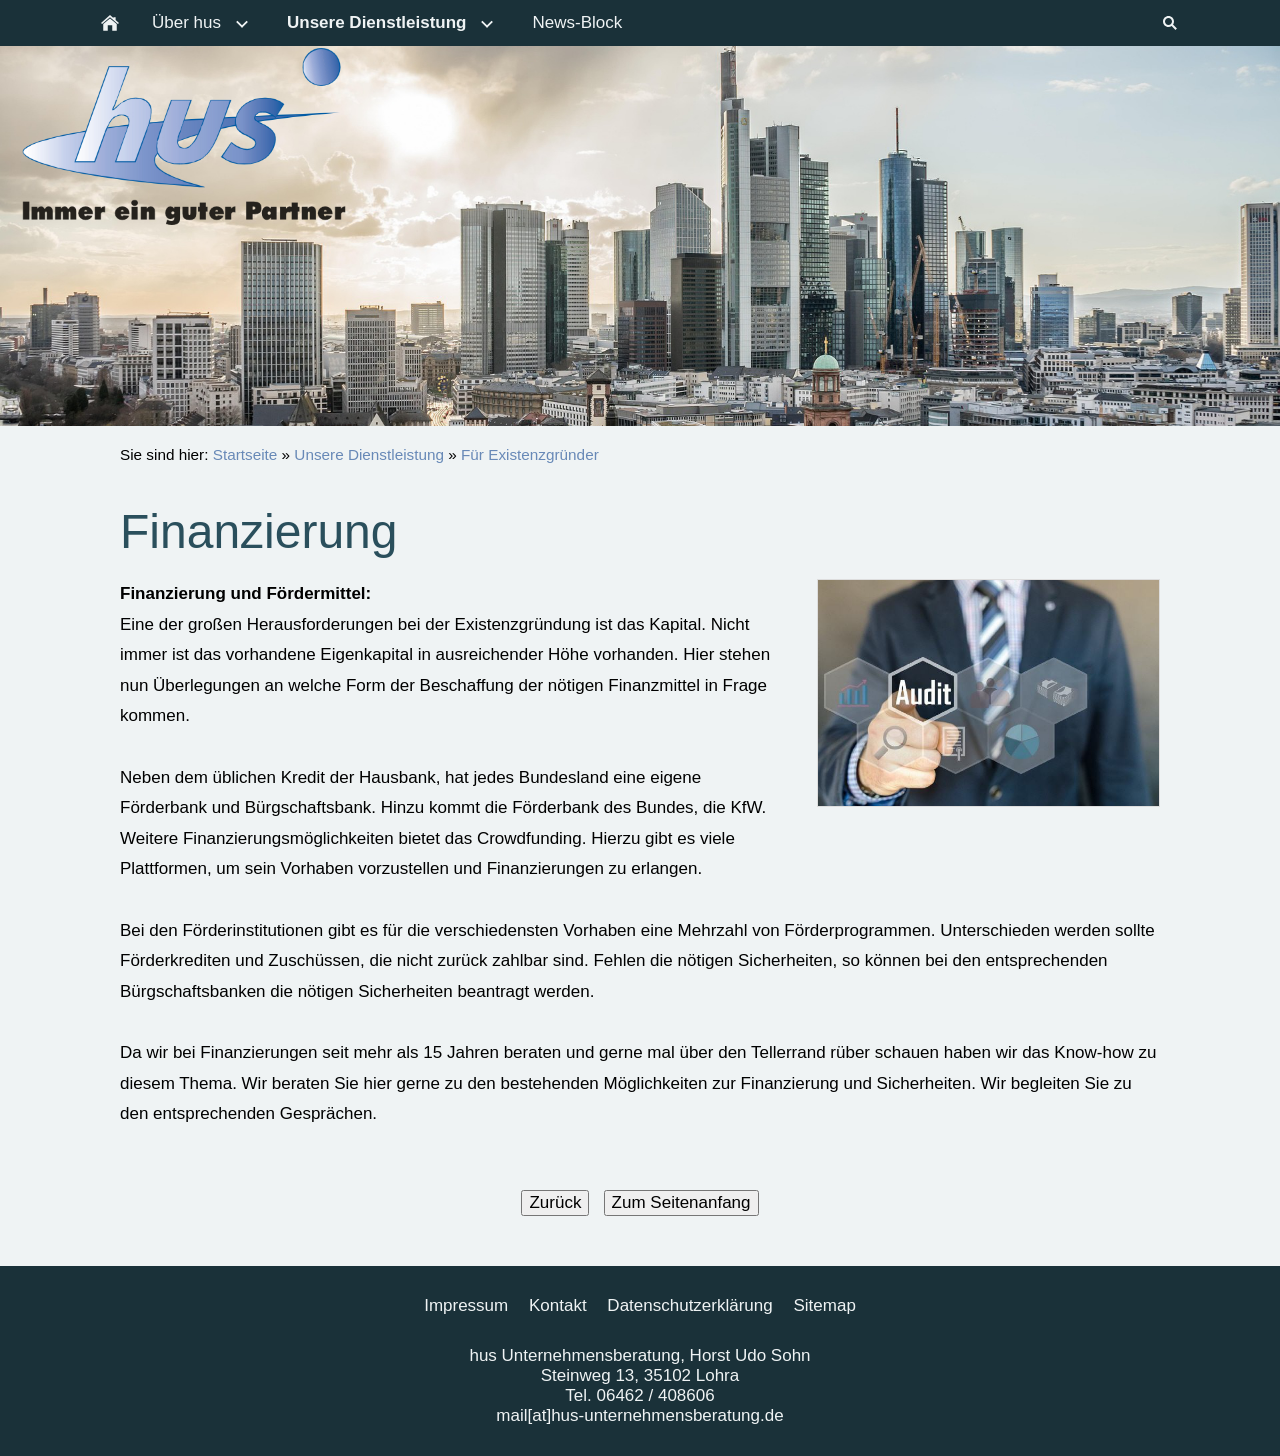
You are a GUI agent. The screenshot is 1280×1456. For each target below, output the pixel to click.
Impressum (466, 1305)
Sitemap (824, 1305)
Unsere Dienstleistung (369, 454)
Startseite (245, 454)
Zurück (555, 1202)
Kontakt (558, 1305)
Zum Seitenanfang (681, 1202)
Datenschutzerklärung (689, 1305)
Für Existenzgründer (530, 454)
